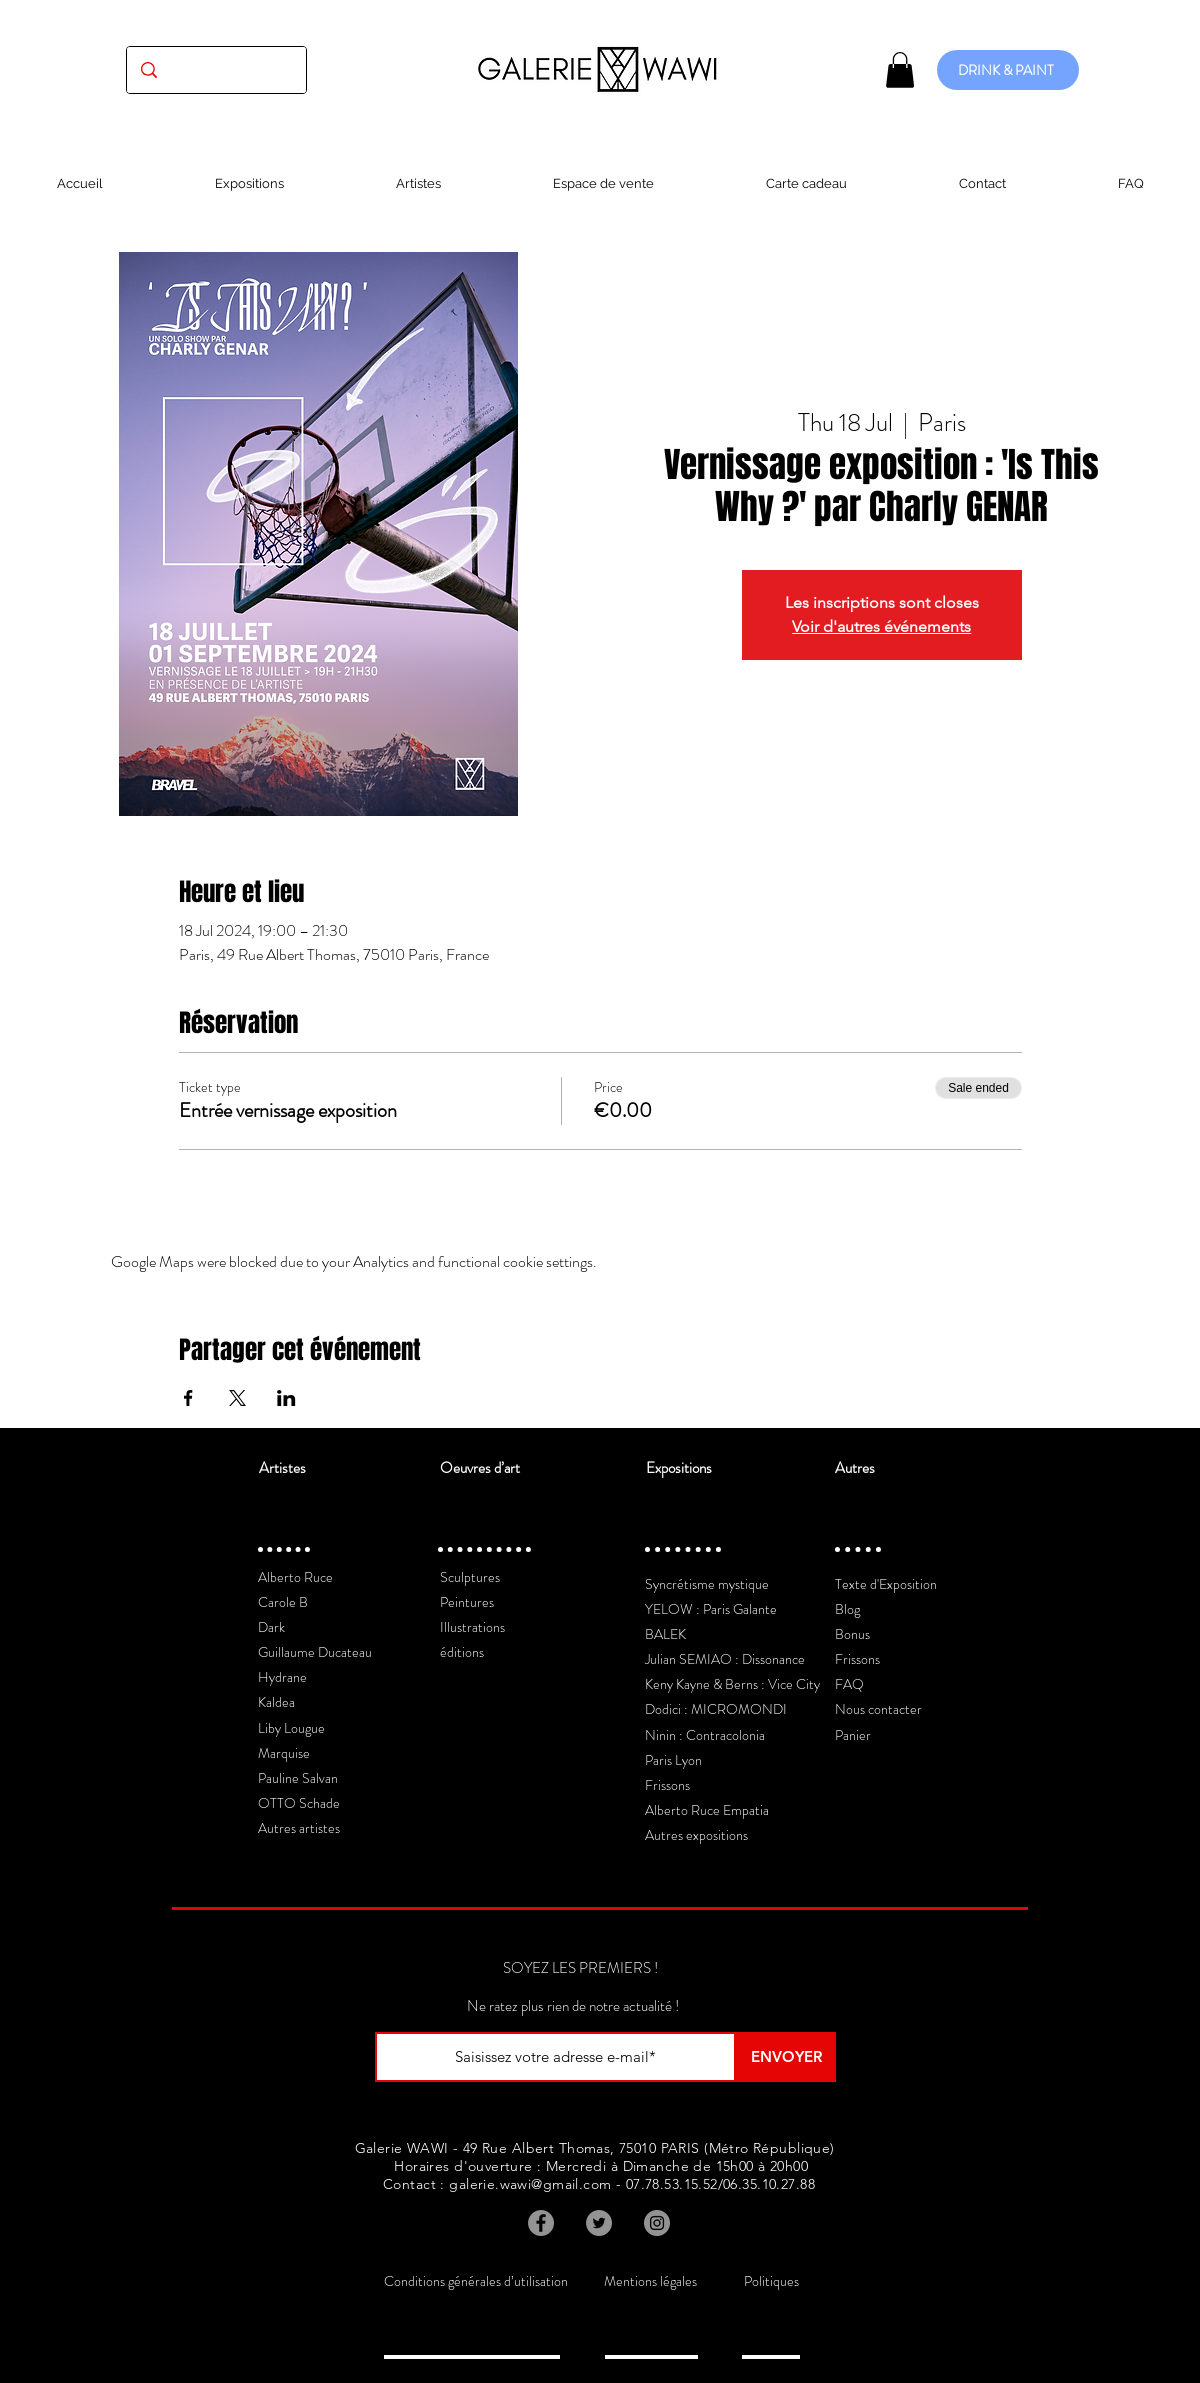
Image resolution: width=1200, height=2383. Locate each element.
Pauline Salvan (298, 1778)
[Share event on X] (237, 1398)
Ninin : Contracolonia (705, 1735)
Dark (271, 1627)
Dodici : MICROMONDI (716, 1709)
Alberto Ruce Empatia (707, 1810)
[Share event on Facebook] (188, 1398)
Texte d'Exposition (886, 1584)
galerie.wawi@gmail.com (530, 2184)
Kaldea (276, 1702)
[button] (900, 70)
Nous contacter (878, 1709)
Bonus (852, 1634)
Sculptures (470, 1577)
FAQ (849, 1684)
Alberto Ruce (295, 1577)
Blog (847, 1609)
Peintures (467, 1602)
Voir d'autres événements (881, 626)
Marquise (284, 1753)
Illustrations (472, 1627)
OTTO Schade (299, 1803)
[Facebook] (541, 2223)
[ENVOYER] (786, 2057)
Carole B (283, 1602)
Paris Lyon (673, 1760)
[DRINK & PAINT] (1008, 70)
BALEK (665, 1634)
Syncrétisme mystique (707, 1584)
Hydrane (282, 1677)
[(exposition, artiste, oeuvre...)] (216, 70)
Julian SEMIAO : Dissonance (725, 1659)
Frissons (667, 1785)
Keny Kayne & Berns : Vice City (732, 1684)
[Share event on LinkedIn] (286, 1398)
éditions (462, 1652)
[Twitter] (599, 2223)
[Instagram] (657, 2223)
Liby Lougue (291, 1728)
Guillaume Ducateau (315, 1652)
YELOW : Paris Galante (711, 1609)
